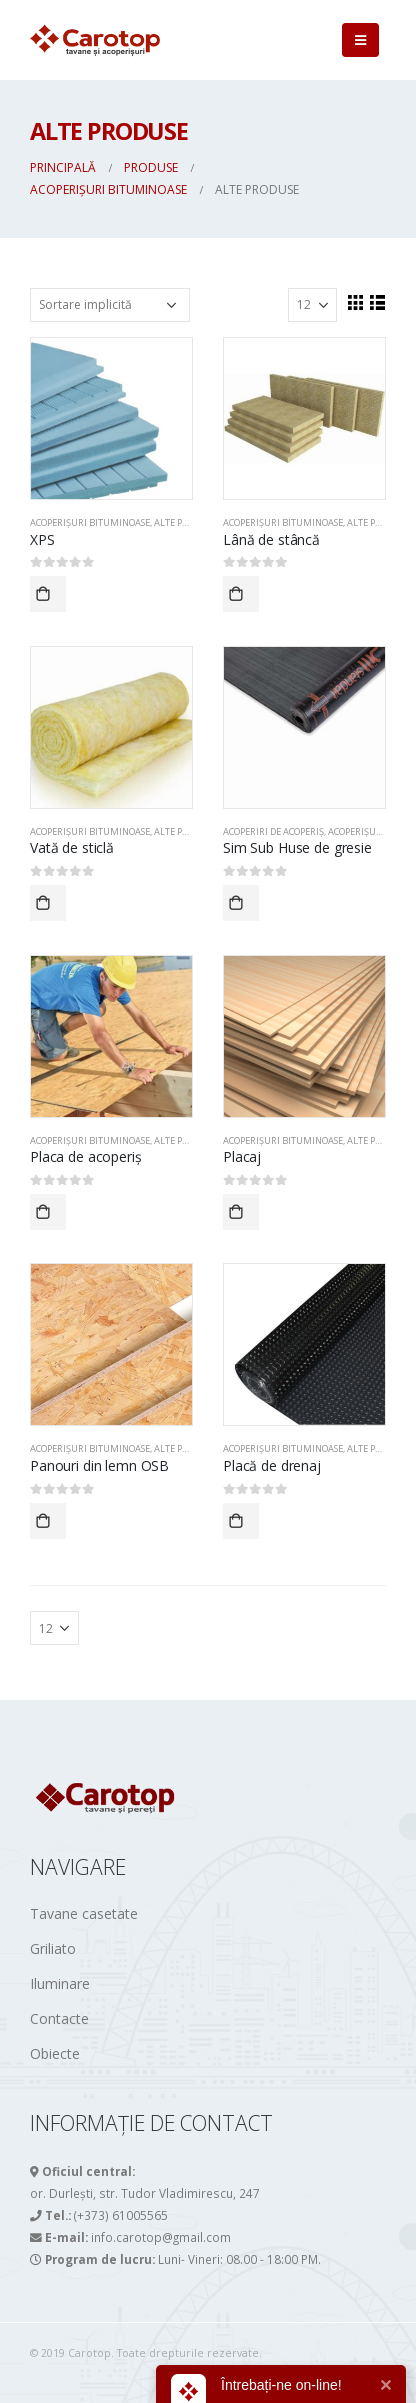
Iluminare (60, 1983)
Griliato (53, 1948)
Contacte (59, 2018)
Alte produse (185, 522)
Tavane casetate (84, 1913)
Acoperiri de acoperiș (273, 831)
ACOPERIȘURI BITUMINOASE (90, 522)
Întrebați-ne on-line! (281, 2385)
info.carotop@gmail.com (161, 2237)
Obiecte (55, 2053)
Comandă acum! (48, 594)
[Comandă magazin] (110, 305)
